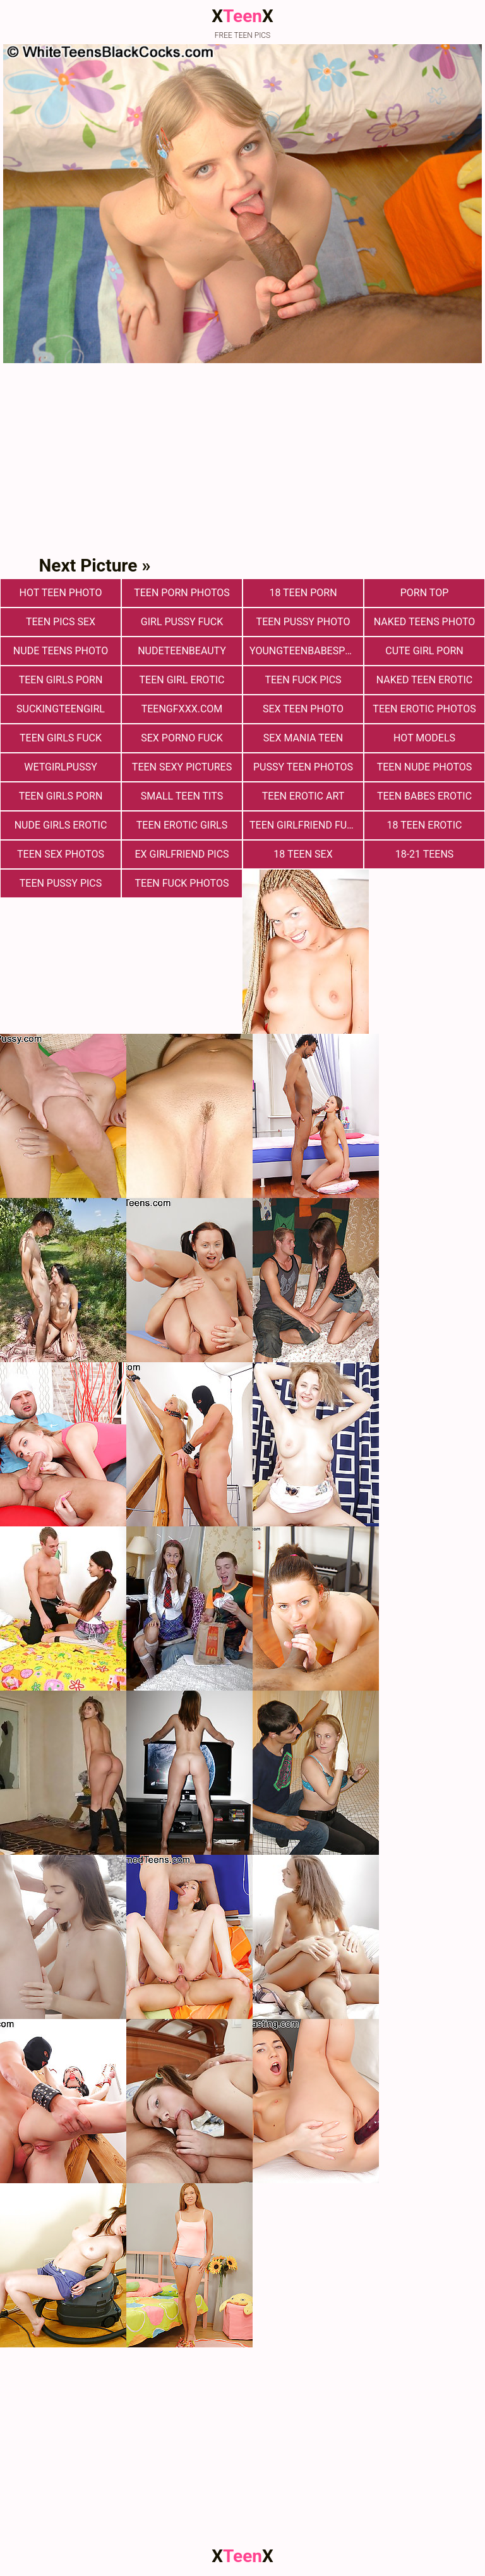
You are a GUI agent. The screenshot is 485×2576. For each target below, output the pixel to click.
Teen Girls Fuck (61, 738)
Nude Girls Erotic (61, 825)
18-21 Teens (424, 854)
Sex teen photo (303, 709)
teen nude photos (424, 767)
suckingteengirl (60, 709)
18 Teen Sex (302, 854)
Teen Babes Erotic (424, 796)
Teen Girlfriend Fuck (304, 825)
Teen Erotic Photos (424, 709)
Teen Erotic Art (303, 796)
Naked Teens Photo (425, 622)
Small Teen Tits (182, 796)
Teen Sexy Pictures (182, 767)
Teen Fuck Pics (303, 680)
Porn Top (424, 593)
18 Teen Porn (303, 593)
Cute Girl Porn (424, 651)
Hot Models (424, 738)
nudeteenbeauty (182, 651)
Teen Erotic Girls (181, 825)
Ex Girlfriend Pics (182, 854)
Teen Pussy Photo (303, 622)
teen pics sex (60, 622)
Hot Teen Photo (61, 593)
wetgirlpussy (60, 767)
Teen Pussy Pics (61, 883)
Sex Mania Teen (303, 738)
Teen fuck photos (182, 883)
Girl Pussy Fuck (182, 622)
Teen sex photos (60, 854)
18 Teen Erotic (424, 825)
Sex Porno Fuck (182, 738)
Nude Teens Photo (60, 651)
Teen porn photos (182, 593)
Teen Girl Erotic (182, 680)
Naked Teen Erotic (424, 680)
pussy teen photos (303, 767)
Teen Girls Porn (61, 680)
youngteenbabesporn (306, 651)
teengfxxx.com (182, 709)
